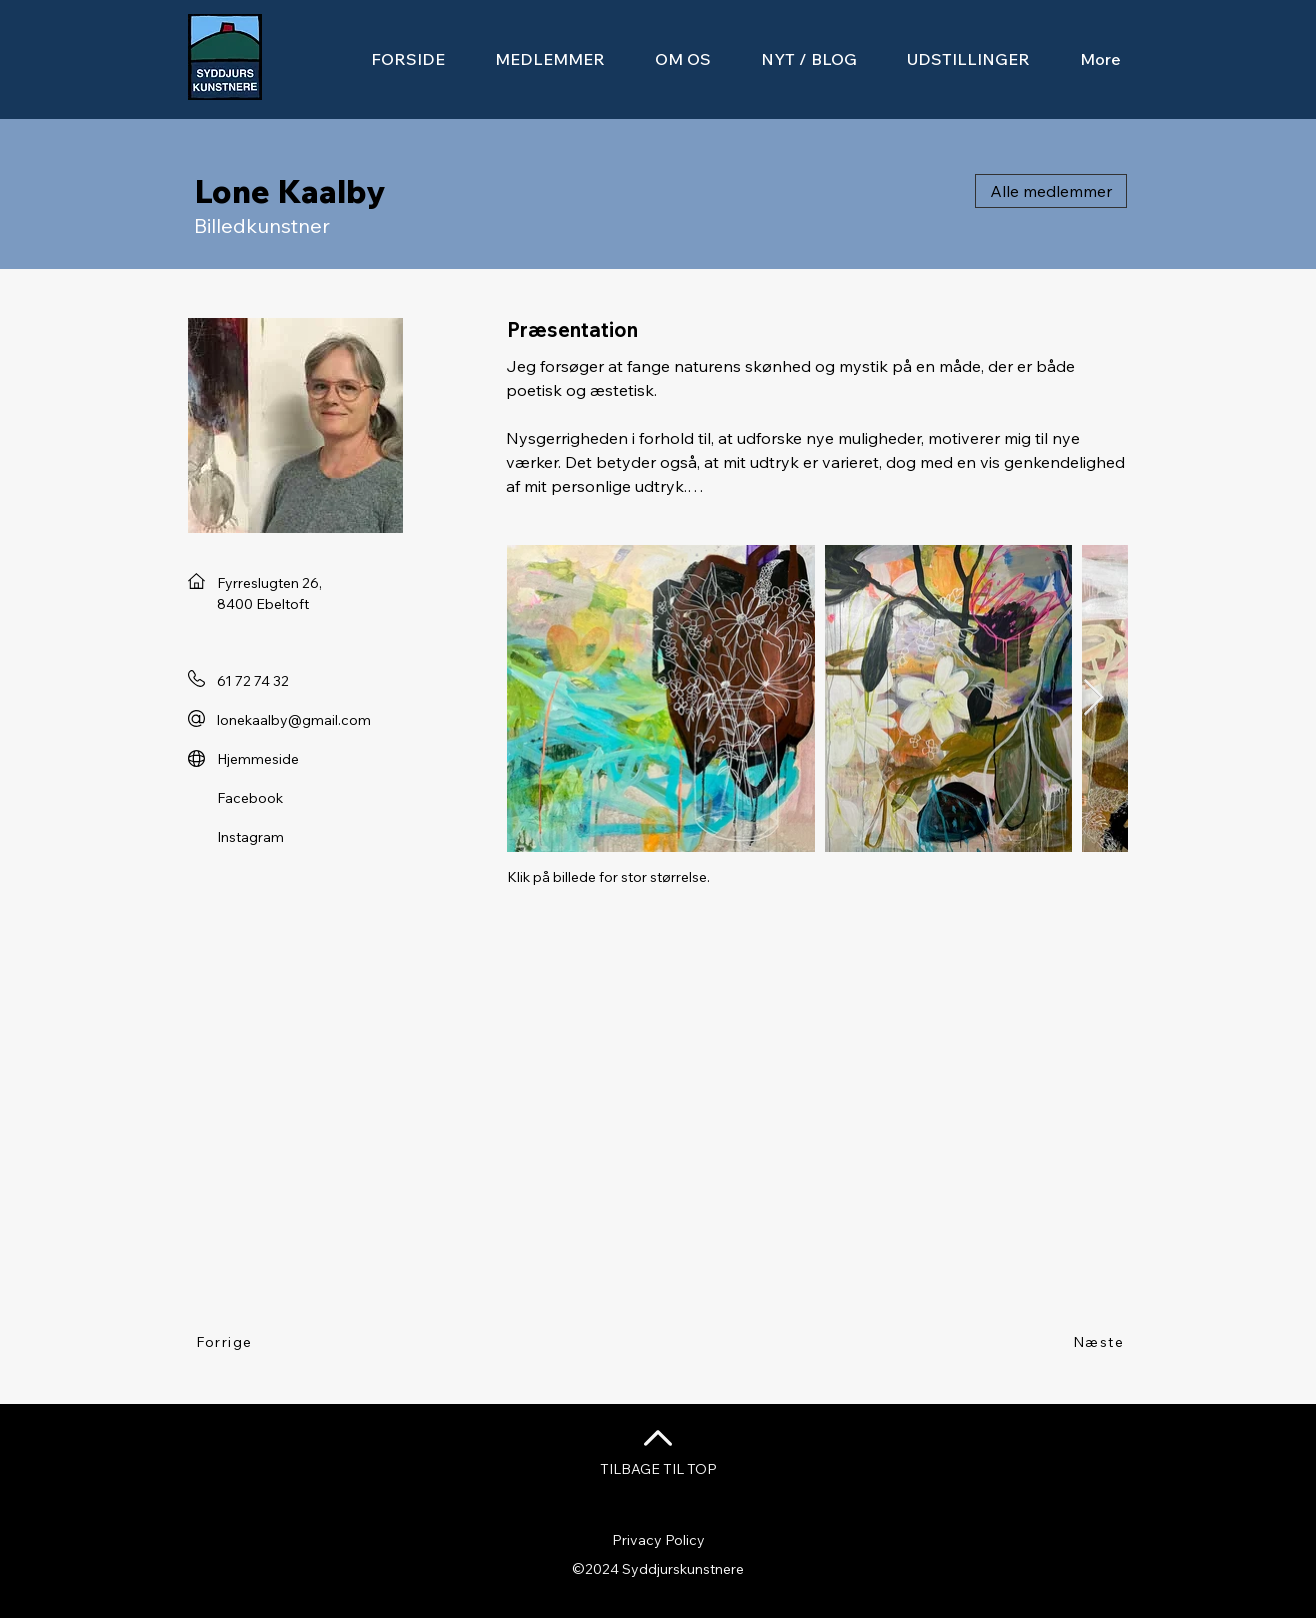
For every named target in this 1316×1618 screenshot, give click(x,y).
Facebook (250, 798)
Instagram (250, 837)
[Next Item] (1093, 698)
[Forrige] (226, 1342)
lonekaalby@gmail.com (294, 720)
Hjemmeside (258, 759)
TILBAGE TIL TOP (658, 1469)
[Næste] (1099, 1342)
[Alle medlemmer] (1051, 191)
